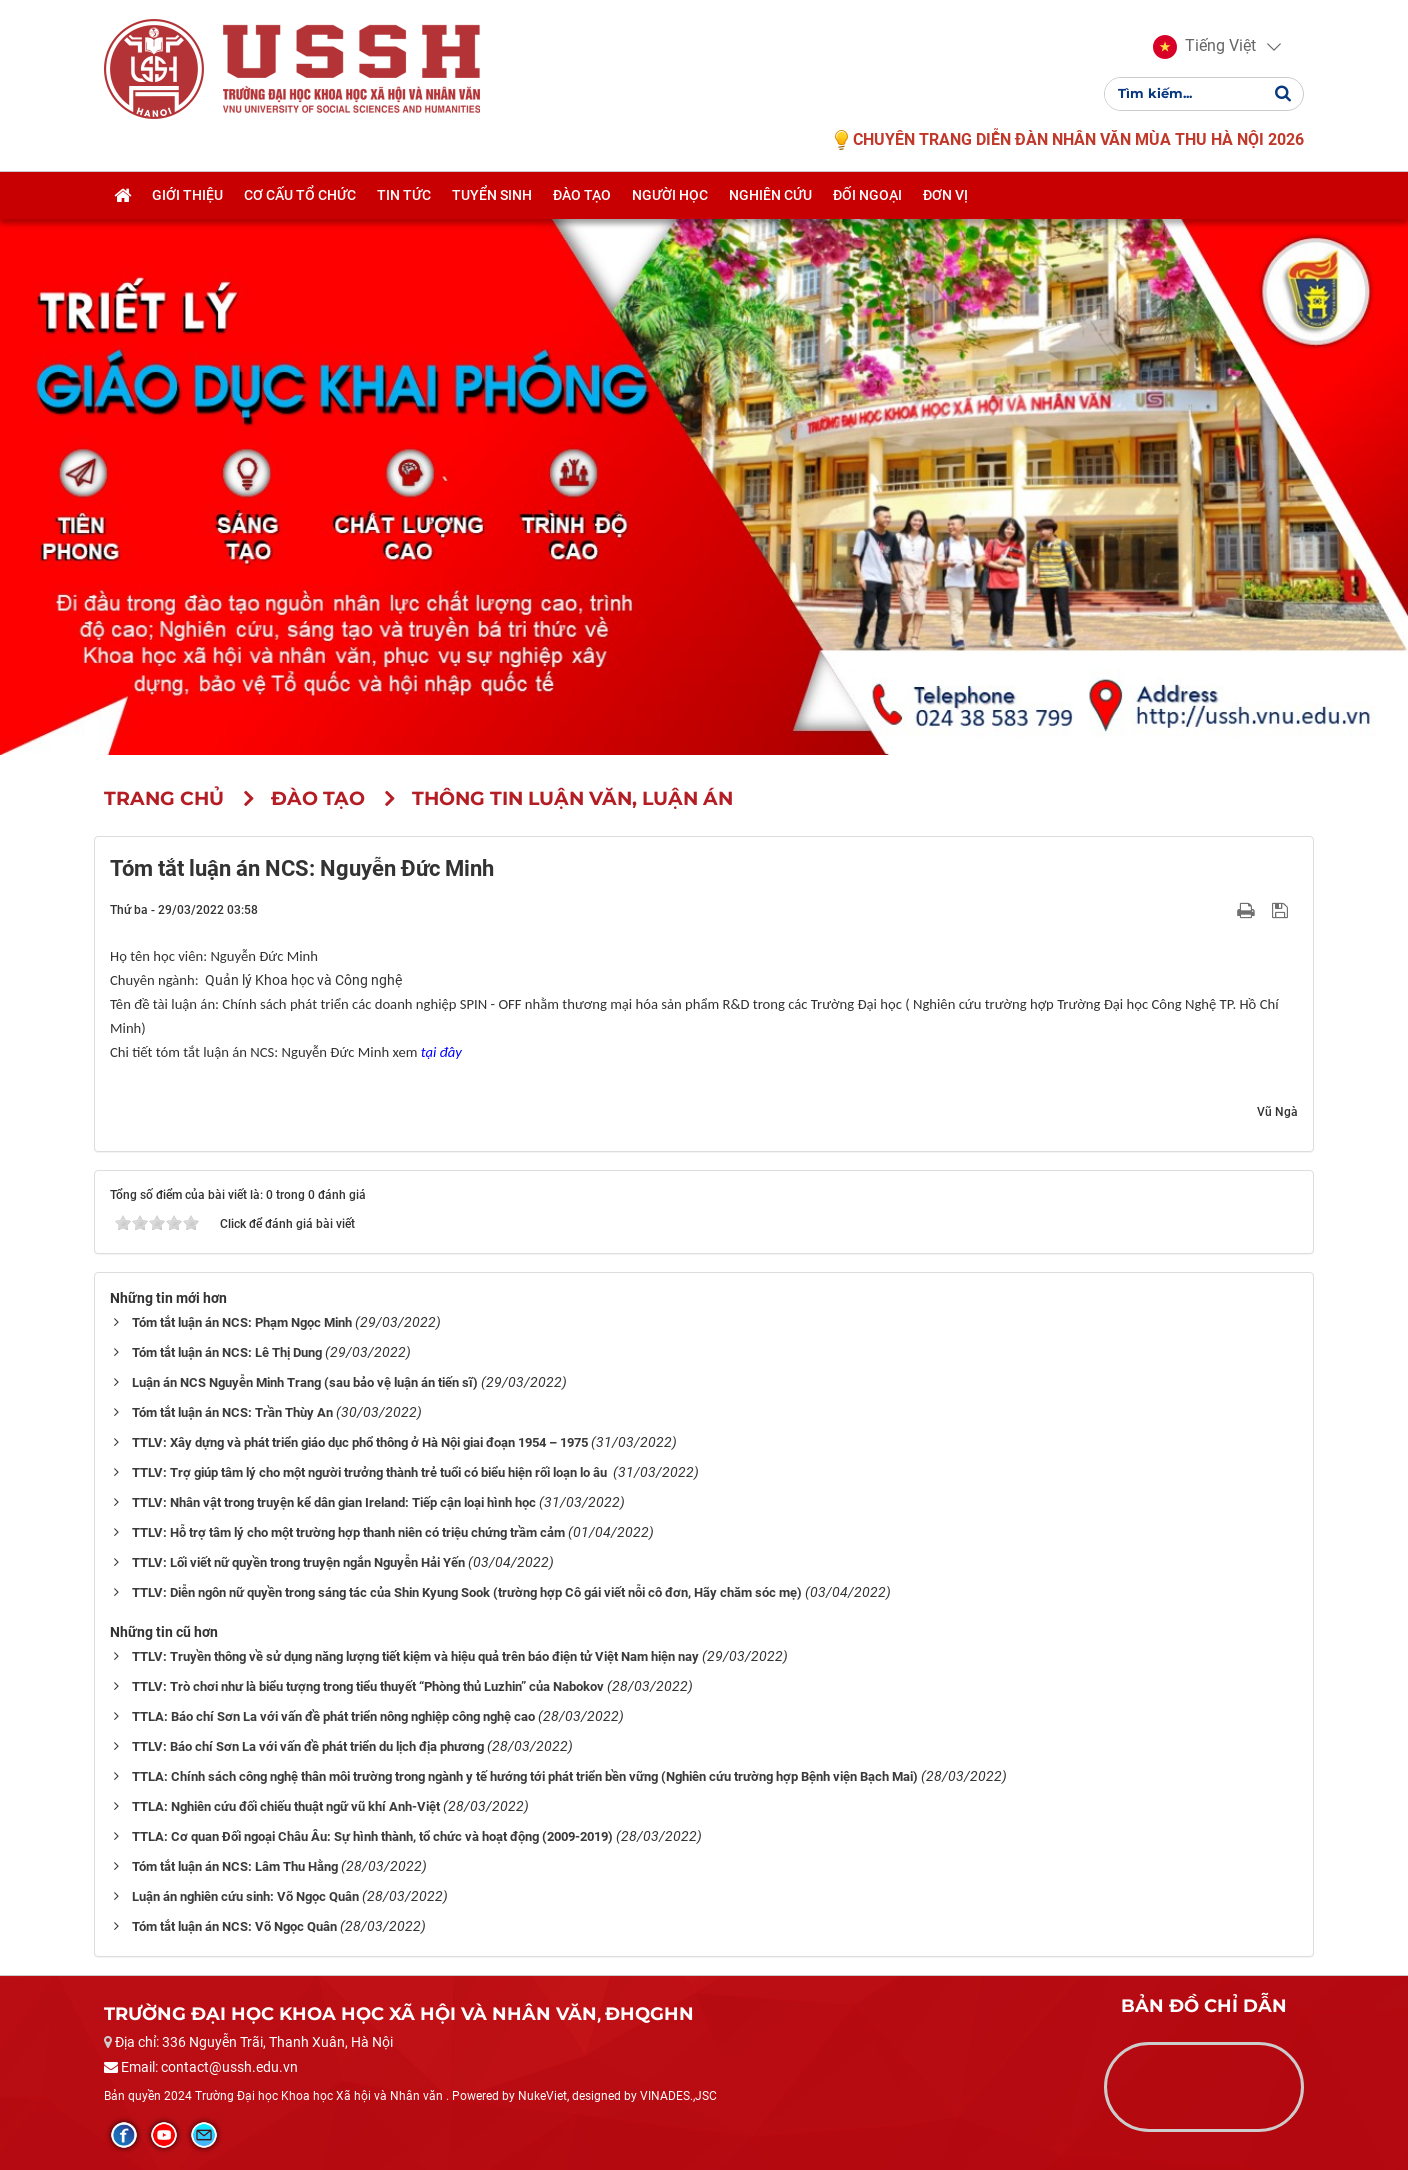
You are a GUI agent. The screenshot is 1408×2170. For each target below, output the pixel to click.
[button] (1204, 48)
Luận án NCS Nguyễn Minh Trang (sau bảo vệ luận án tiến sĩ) (305, 1382)
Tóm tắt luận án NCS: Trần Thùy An (232, 1412)
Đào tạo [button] (582, 197)
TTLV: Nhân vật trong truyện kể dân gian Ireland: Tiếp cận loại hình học (334, 1502)
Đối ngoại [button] (867, 197)
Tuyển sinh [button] (492, 197)
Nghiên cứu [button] (770, 197)
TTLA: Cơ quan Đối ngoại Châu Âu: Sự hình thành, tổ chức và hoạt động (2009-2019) (372, 1836)
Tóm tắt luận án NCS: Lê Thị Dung (227, 1352)
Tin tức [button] (404, 197)
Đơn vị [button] (945, 197)
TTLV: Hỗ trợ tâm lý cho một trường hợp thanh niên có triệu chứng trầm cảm (348, 1532)
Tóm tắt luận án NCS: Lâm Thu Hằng (235, 1866)
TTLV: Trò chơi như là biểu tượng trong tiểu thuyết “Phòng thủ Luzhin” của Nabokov (368, 1686)
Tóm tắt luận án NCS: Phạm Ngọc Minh (242, 1322)
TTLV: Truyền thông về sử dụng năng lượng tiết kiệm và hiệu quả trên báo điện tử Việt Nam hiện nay (415, 1656)
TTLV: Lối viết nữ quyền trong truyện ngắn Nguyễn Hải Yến (298, 1562)
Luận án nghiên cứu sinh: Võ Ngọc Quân (245, 1896)
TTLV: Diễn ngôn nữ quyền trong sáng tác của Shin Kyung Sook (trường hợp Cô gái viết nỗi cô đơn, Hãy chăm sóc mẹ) (467, 1592)
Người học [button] (670, 197)
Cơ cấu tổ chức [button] (300, 197)
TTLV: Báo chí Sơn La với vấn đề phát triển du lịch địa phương (308, 1746)
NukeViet (542, 2096)
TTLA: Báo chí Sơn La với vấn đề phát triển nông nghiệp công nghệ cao (333, 1716)
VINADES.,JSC (678, 2096)
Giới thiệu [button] (187, 197)
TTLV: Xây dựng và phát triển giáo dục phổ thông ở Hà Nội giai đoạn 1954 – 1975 (360, 1442)
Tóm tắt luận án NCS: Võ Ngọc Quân (234, 1926)
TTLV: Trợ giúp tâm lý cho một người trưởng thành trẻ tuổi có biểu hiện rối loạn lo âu (371, 1472)
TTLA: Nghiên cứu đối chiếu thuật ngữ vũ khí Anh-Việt (286, 1806)
